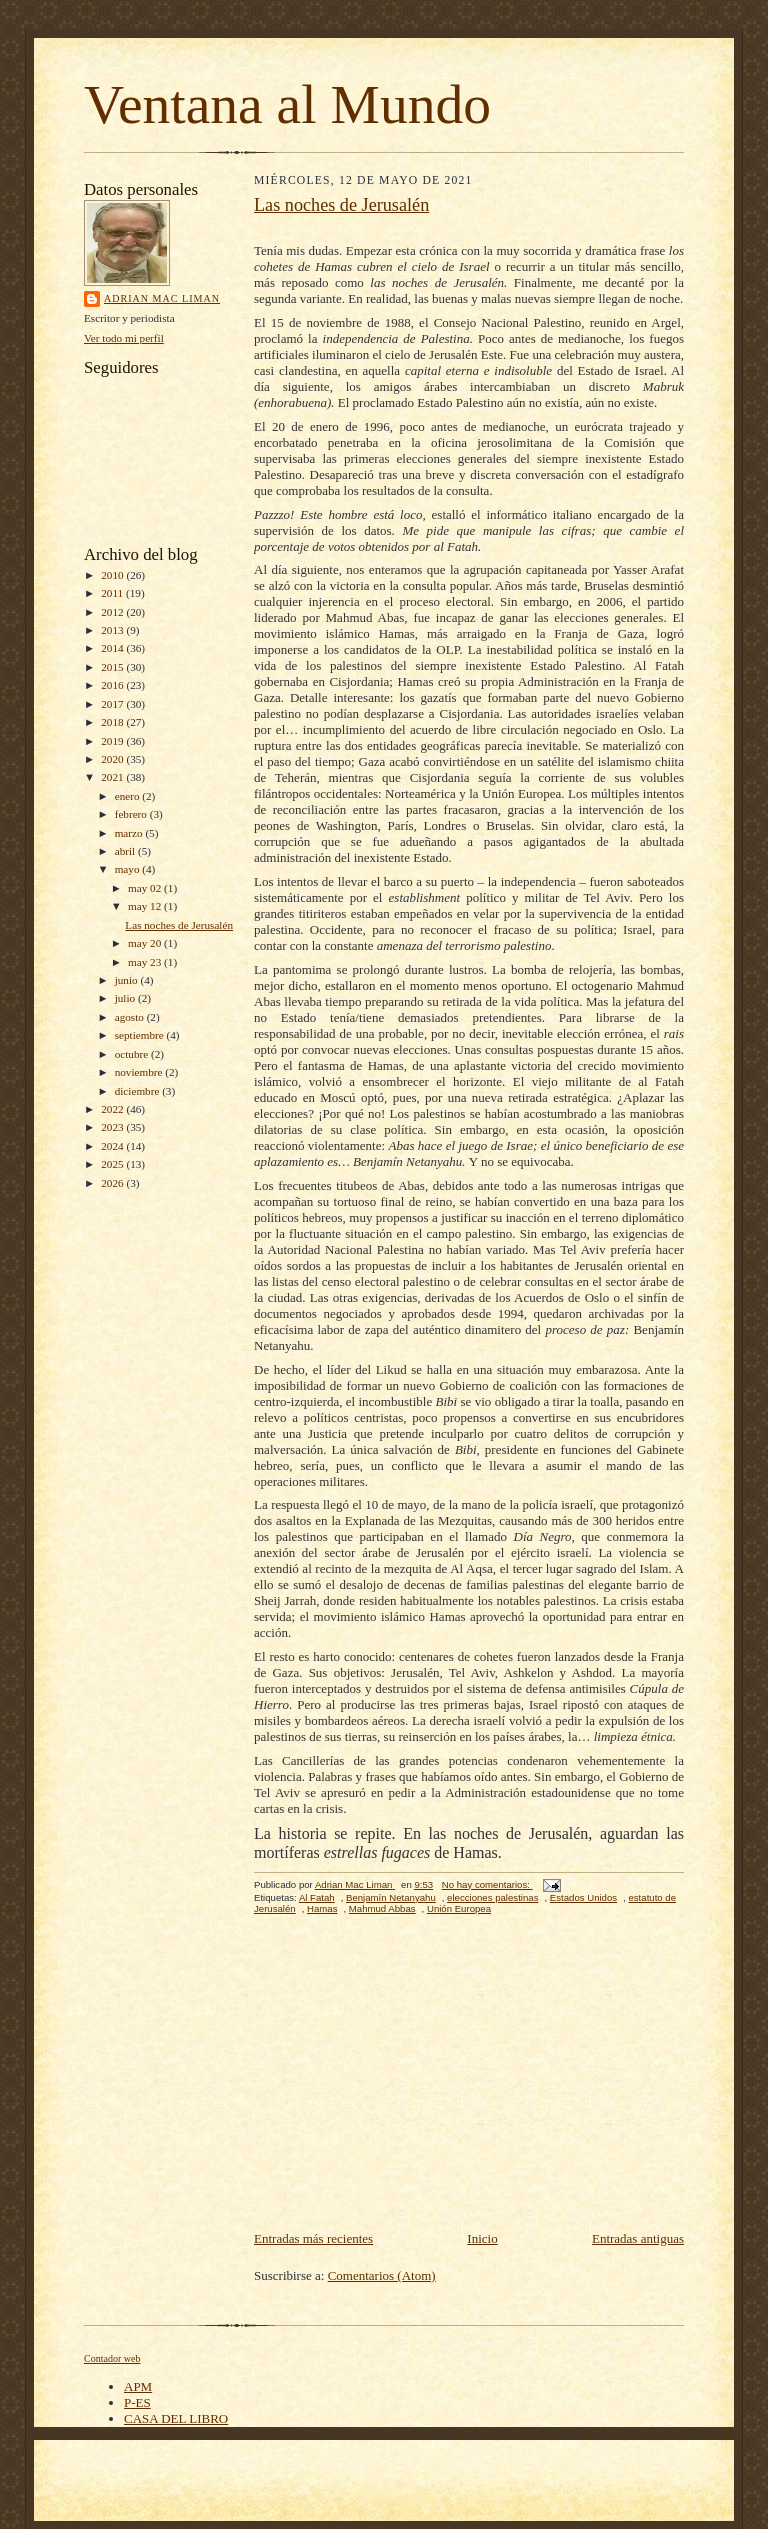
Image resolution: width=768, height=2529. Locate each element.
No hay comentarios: (487, 1884)
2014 (113, 648)
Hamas (322, 1908)
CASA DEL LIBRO (176, 2418)
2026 (113, 1183)
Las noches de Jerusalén (179, 925)
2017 (113, 704)
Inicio (482, 2238)
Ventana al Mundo (287, 104)
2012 (113, 612)
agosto (131, 1017)
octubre (133, 1054)
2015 (113, 667)
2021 (113, 777)
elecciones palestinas (492, 1897)
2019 (113, 741)
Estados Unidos (583, 1897)
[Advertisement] (469, 2078)
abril (126, 851)
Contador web (112, 2358)
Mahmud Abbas (382, 1908)
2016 (113, 685)
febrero (132, 814)
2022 (113, 1109)
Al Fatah (317, 1897)
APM (138, 2386)
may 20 (146, 943)
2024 (113, 1146)
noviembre (140, 1072)
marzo (130, 833)
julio (126, 998)
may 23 (146, 962)
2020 (113, 759)
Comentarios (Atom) (382, 2275)
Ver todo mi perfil (124, 338)
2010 (113, 575)
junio (128, 980)
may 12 (146, 906)
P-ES (137, 2402)
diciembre (138, 1091)
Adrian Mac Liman (162, 298)
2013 (113, 630)
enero (129, 796)
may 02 (146, 888)
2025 (113, 1164)
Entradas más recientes (313, 2238)
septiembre (141, 1035)
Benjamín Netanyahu (391, 1897)
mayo (129, 869)
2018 (113, 722)
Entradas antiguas (638, 2238)
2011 (113, 593)
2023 (113, 1127)
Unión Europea (459, 1908)
